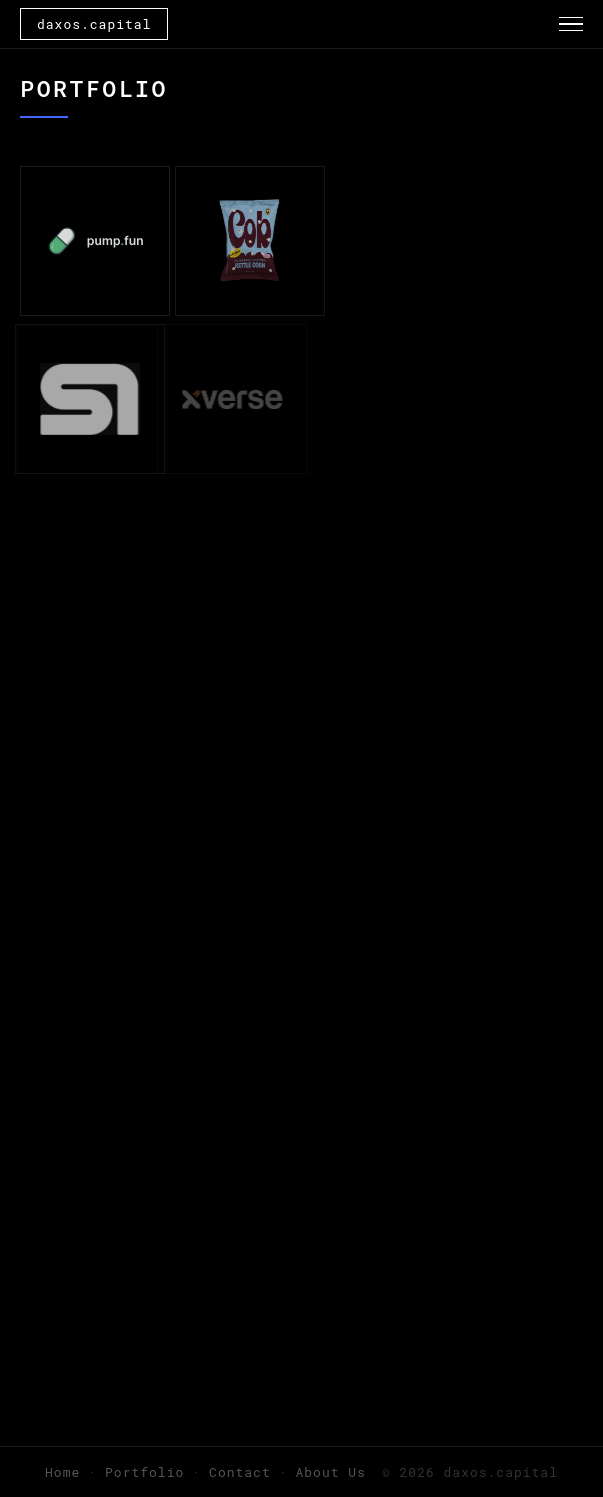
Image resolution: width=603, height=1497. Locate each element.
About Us (331, 1472)
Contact (240, 1472)
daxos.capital (94, 24)
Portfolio (144, 1472)
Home (62, 1472)
